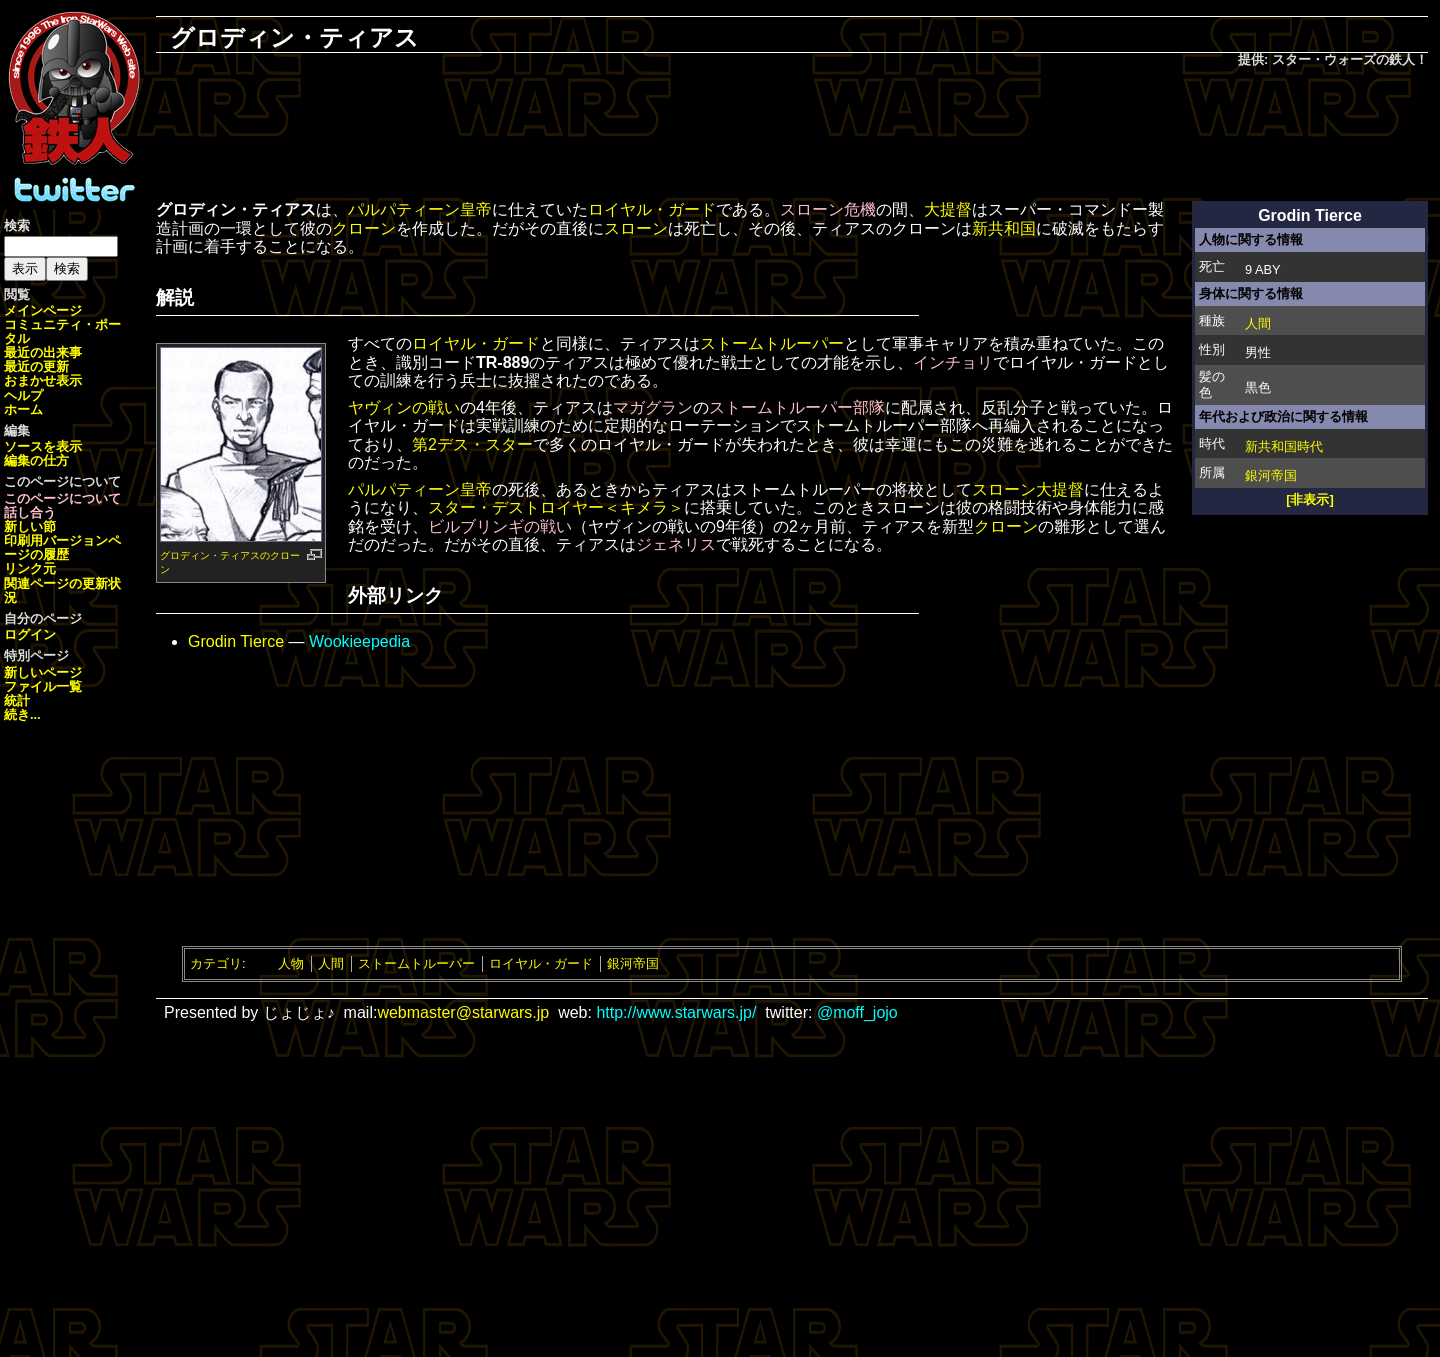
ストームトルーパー (772, 343)
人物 (291, 963)
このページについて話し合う (62, 505)
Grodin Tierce (236, 641)
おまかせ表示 (43, 380)
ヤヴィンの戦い (404, 407)
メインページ (43, 310)
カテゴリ (216, 963)
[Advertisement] (792, 136)
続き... (22, 714)
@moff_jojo (857, 1012)
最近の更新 (36, 366)
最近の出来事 (43, 352)
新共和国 (1004, 228)
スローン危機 (828, 209)
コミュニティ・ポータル (62, 331)
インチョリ (953, 362)
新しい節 (30, 526)
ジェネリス (676, 544)
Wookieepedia (359, 641)
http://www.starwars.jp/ (676, 1012)
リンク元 (30, 568)
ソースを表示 (43, 446)
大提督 (948, 209)
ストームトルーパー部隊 (797, 407)
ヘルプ (23, 395)
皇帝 (476, 209)
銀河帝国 (1271, 475)
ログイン (30, 634)
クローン (364, 228)
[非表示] (1310, 499)
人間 (1258, 323)
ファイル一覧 (43, 686)
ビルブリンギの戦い (500, 526)
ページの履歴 (62, 547)
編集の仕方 (36, 460)
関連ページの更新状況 (62, 590)
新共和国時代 (1284, 446)
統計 (17, 700)
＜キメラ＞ (644, 507)
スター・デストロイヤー (516, 507)
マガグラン (653, 407)
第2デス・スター (472, 444)
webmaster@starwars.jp (463, 1012)
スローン (636, 228)
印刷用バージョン (56, 540)
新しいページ (43, 672)
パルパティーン (404, 209)
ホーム (23, 409)
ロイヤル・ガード (652, 209)
